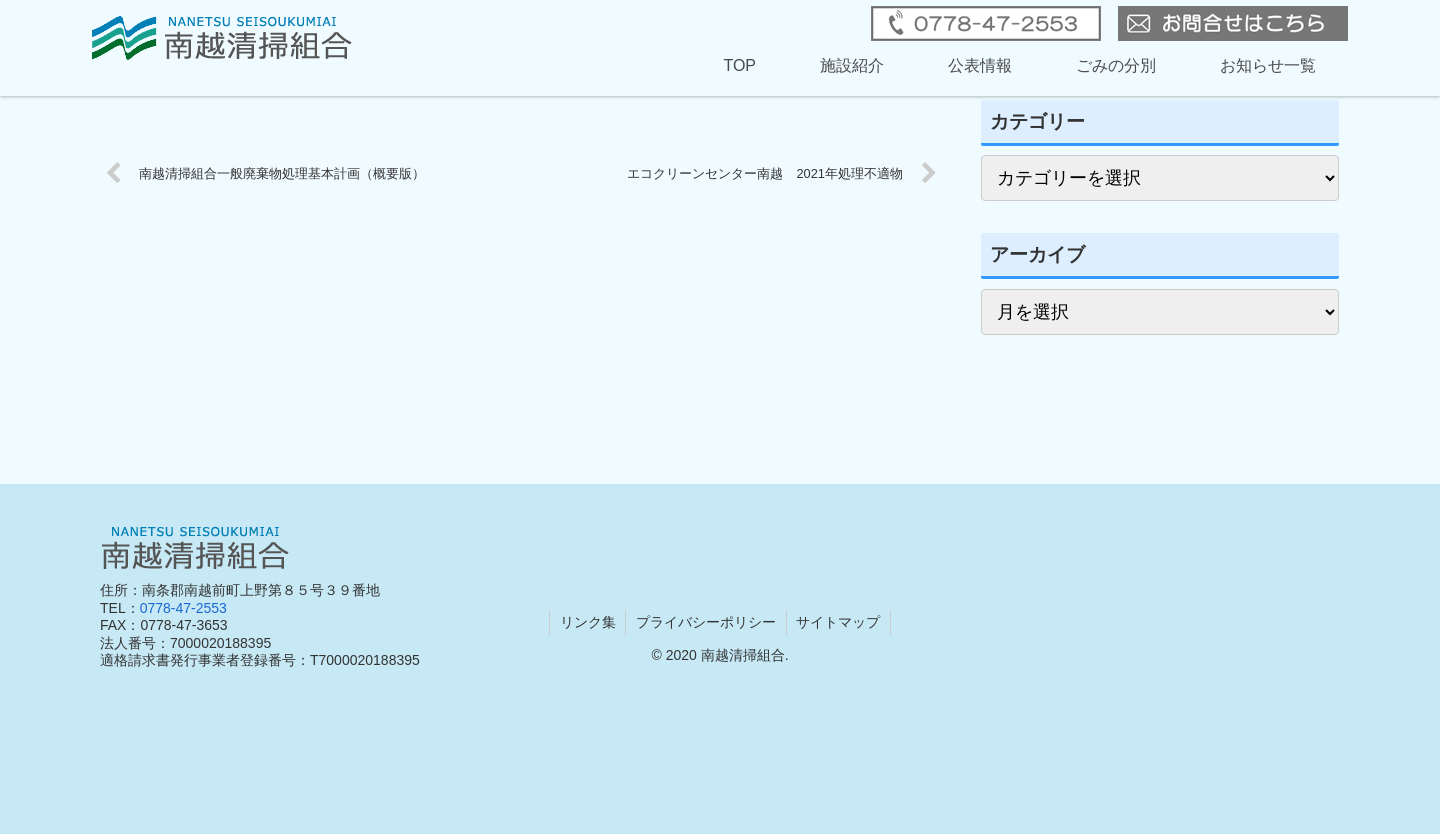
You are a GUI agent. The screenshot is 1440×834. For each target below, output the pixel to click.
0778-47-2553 (183, 608)
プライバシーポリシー (706, 622)
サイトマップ (839, 622)
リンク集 (587, 622)
